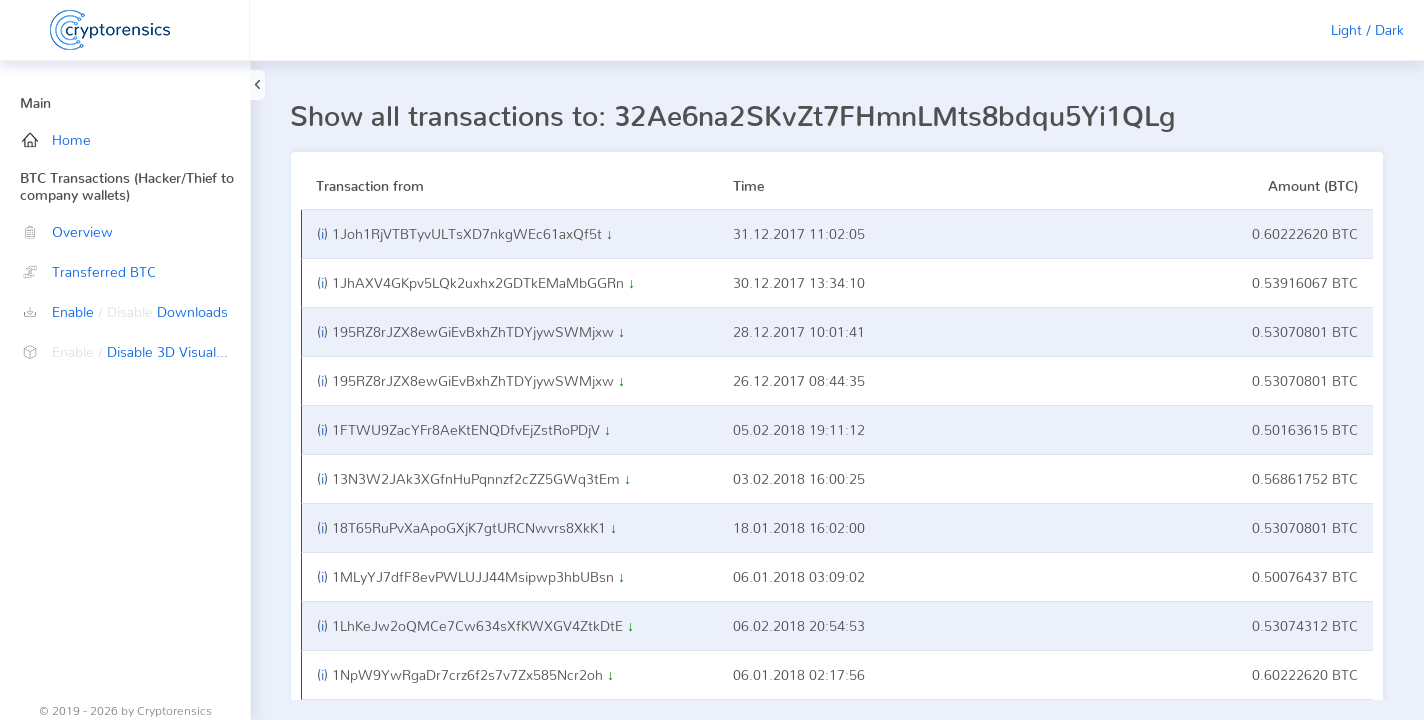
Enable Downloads (125, 311)
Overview (67, 231)
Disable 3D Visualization (136, 351)
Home (56, 139)
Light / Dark (1367, 29)
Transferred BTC (89, 271)
